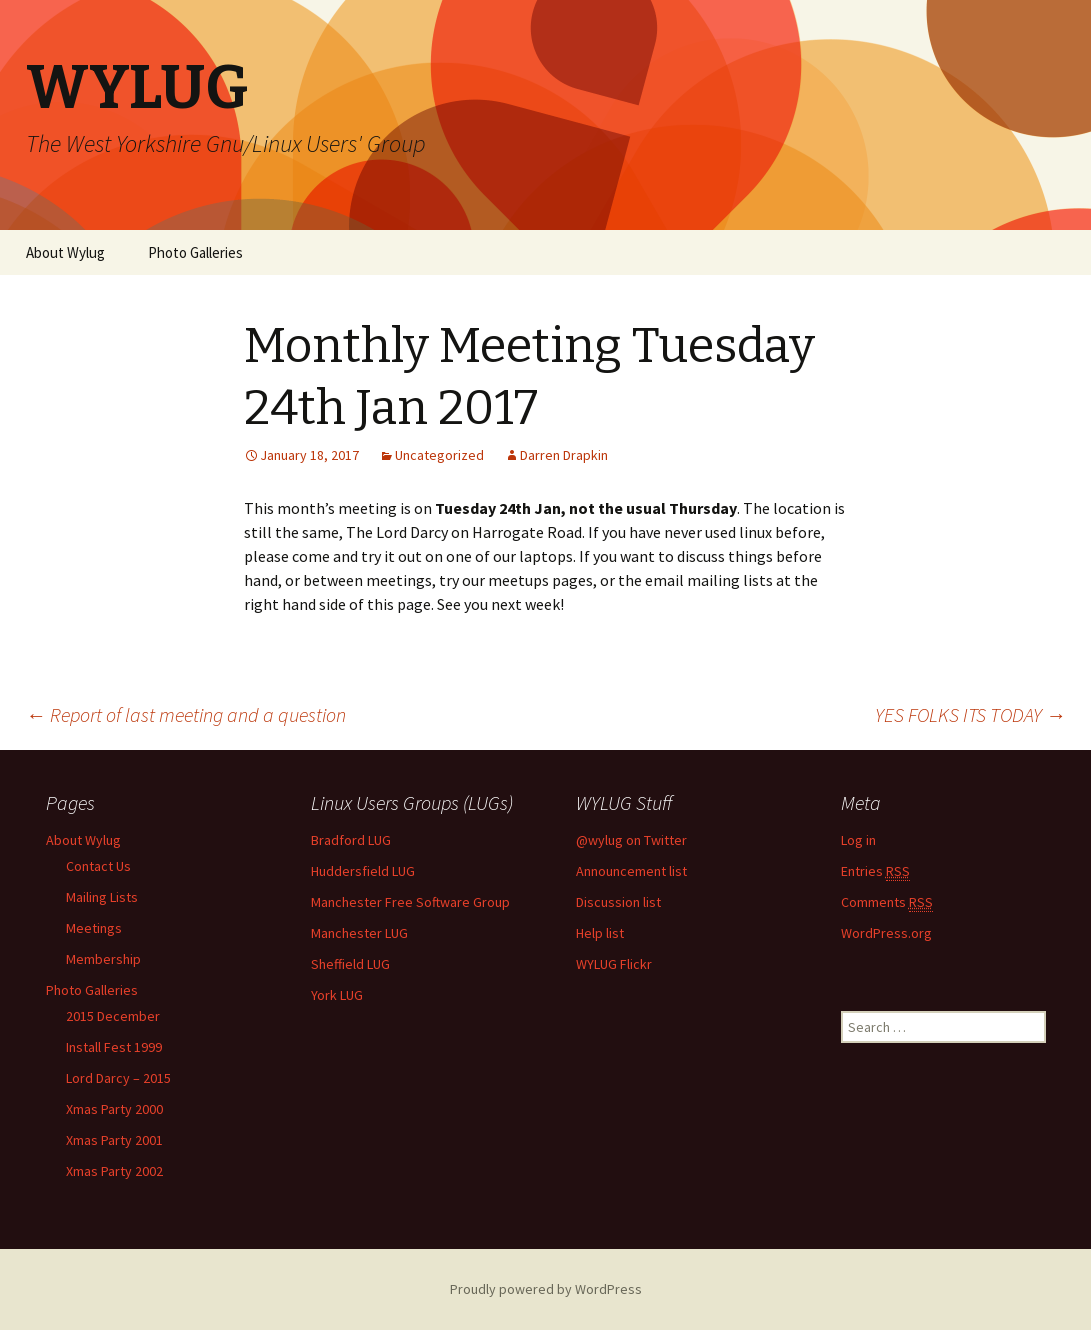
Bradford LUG (351, 840)
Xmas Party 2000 (114, 1109)
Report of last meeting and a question (186, 714)
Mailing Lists (102, 897)
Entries (875, 871)
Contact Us (98, 866)
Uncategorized (439, 455)
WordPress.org (886, 933)
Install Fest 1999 (114, 1047)
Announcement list (631, 871)
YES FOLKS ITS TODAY (970, 714)
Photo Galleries (195, 252)
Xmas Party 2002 (114, 1171)
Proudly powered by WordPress (546, 1289)
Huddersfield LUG (363, 871)
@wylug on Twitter (631, 840)
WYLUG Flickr (614, 964)
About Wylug (65, 252)
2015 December (113, 1016)
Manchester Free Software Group (410, 902)
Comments (887, 902)
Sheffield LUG (350, 964)
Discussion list (618, 902)
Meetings (94, 928)
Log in (858, 840)
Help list (600, 933)
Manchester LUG (359, 933)
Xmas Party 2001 (114, 1140)
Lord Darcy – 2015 (118, 1078)
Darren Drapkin (564, 455)
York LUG (337, 995)
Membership (103, 959)
